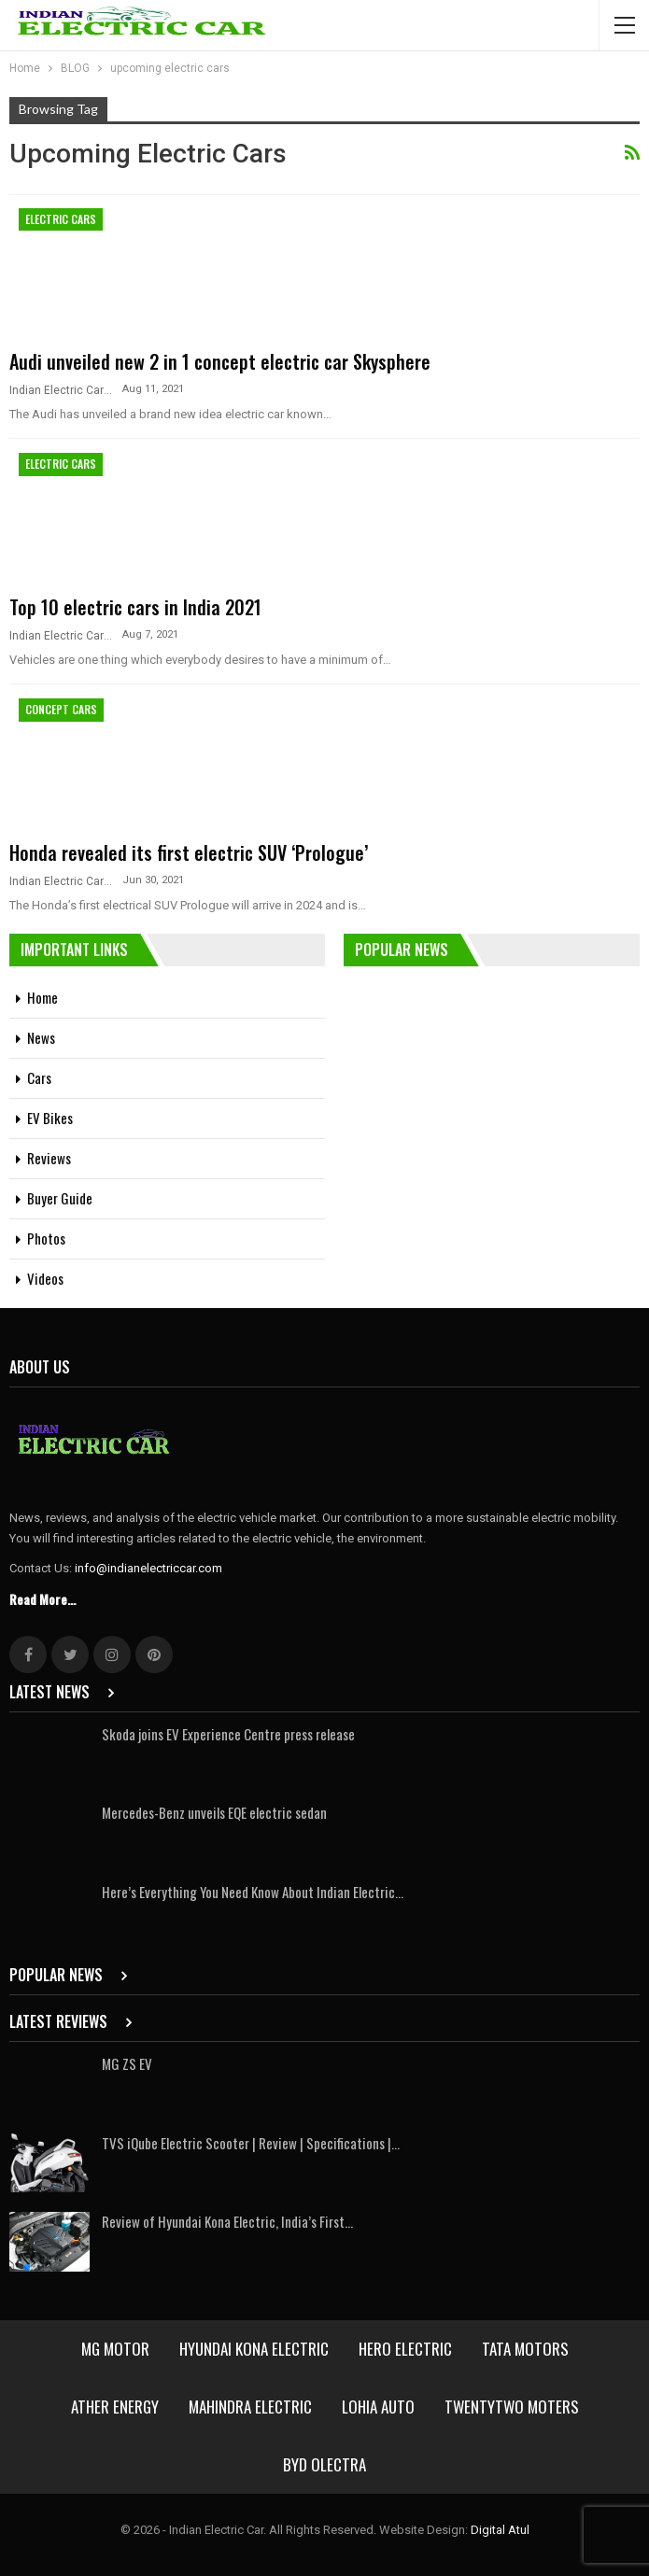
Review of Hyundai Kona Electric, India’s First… (227, 2221)
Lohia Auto (378, 2406)
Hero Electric (405, 2348)
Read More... (42, 1599)
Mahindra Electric (250, 2406)
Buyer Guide (59, 1198)
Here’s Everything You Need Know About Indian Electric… (252, 1891)
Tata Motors (525, 2348)
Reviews (49, 1157)
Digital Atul (500, 2530)
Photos (46, 1238)
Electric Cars (60, 219)
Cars (39, 1077)
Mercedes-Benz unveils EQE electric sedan (214, 1812)
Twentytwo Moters (511, 2406)
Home (42, 997)
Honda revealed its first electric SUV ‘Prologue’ (188, 852)
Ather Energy (115, 2406)
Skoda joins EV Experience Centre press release (230, 1734)
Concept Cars (61, 709)
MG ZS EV (127, 2063)
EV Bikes (50, 1117)
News (41, 1037)
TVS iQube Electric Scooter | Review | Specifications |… (251, 2143)
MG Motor (115, 2348)
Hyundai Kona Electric (254, 2348)
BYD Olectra (324, 2464)
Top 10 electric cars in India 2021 (137, 607)
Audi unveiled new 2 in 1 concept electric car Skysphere (219, 361)
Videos (45, 1278)
